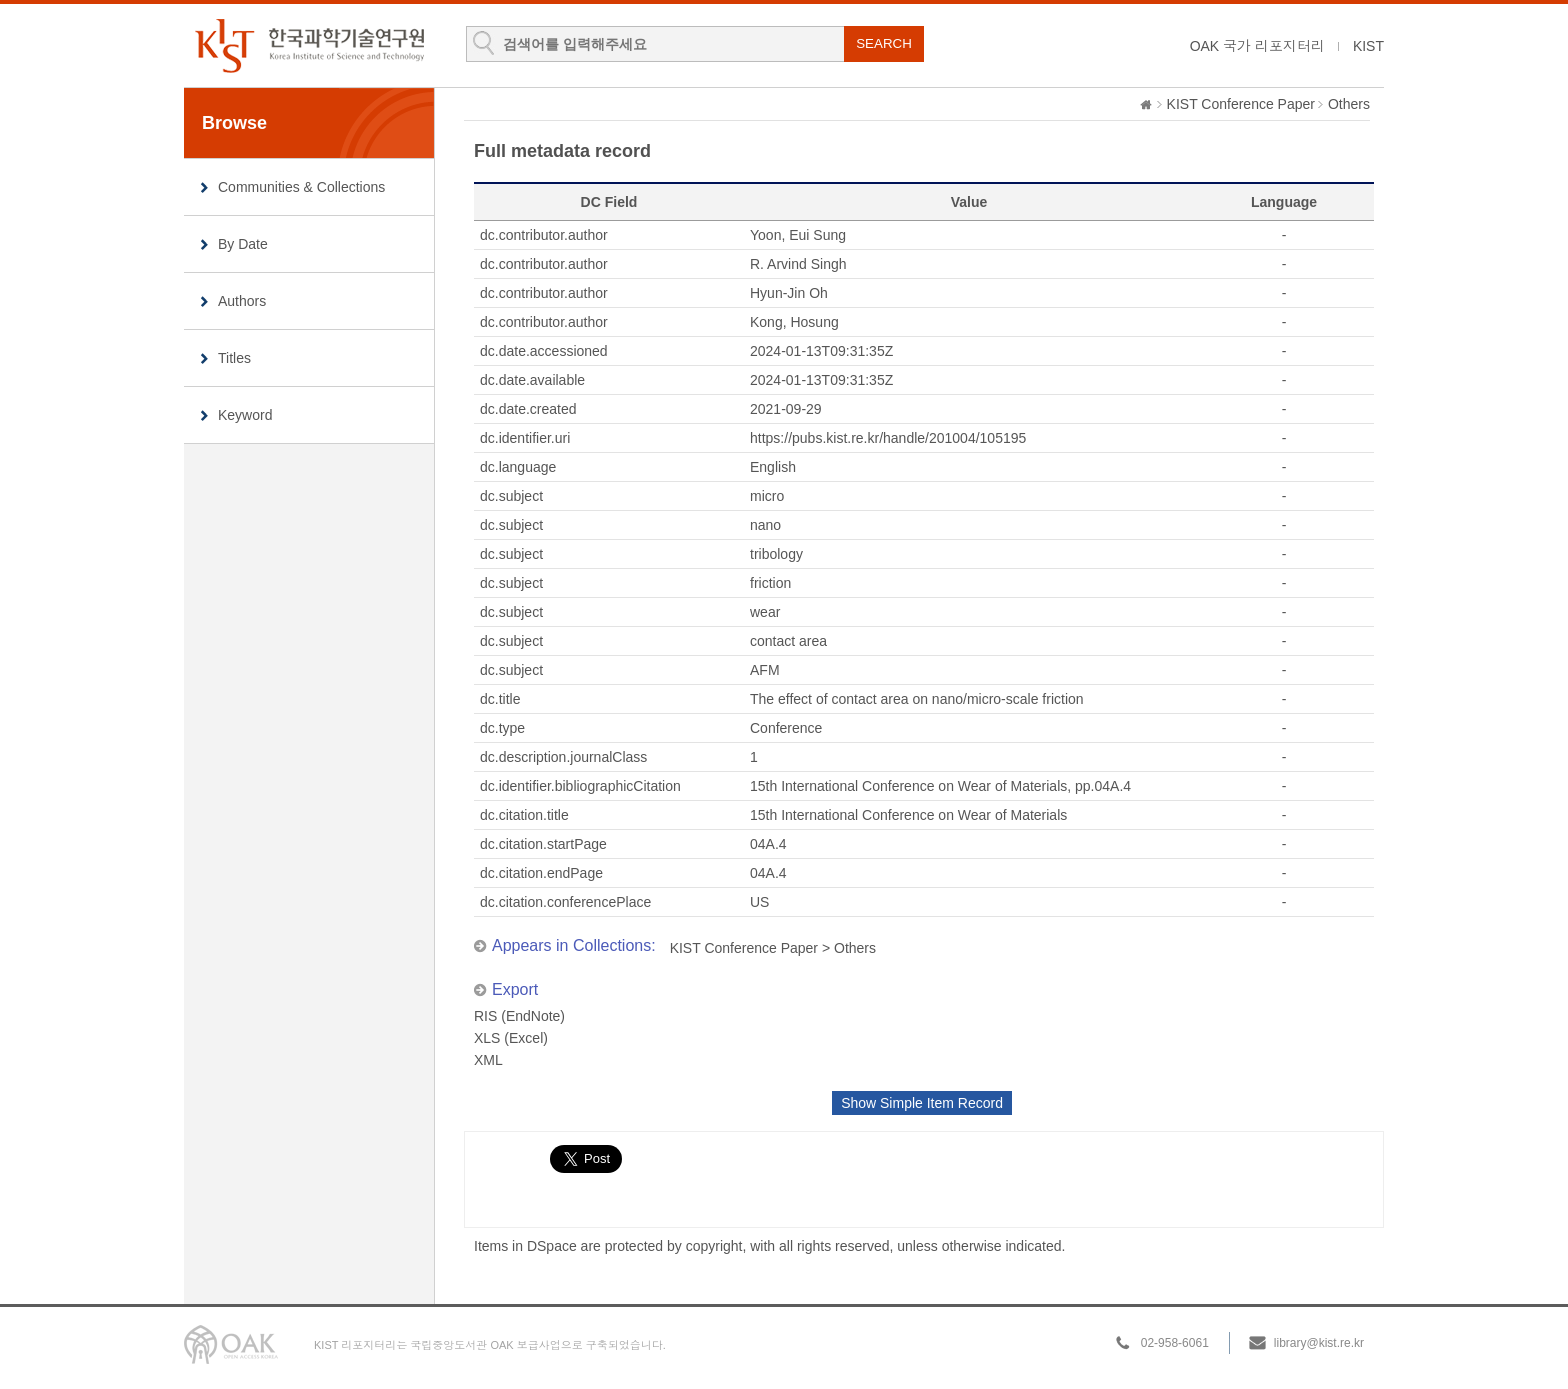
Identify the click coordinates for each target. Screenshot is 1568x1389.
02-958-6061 (1175, 1343)
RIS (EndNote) (519, 1016)
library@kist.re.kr (1319, 1343)
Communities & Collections (301, 187)
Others (1349, 104)
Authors (242, 301)
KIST (1368, 46)
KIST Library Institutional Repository (309, 45)
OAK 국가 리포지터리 (1257, 46)
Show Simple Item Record (922, 1103)
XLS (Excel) (511, 1038)
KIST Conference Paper (1241, 104)
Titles (234, 358)
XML (488, 1060)
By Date (243, 244)
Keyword (245, 415)
